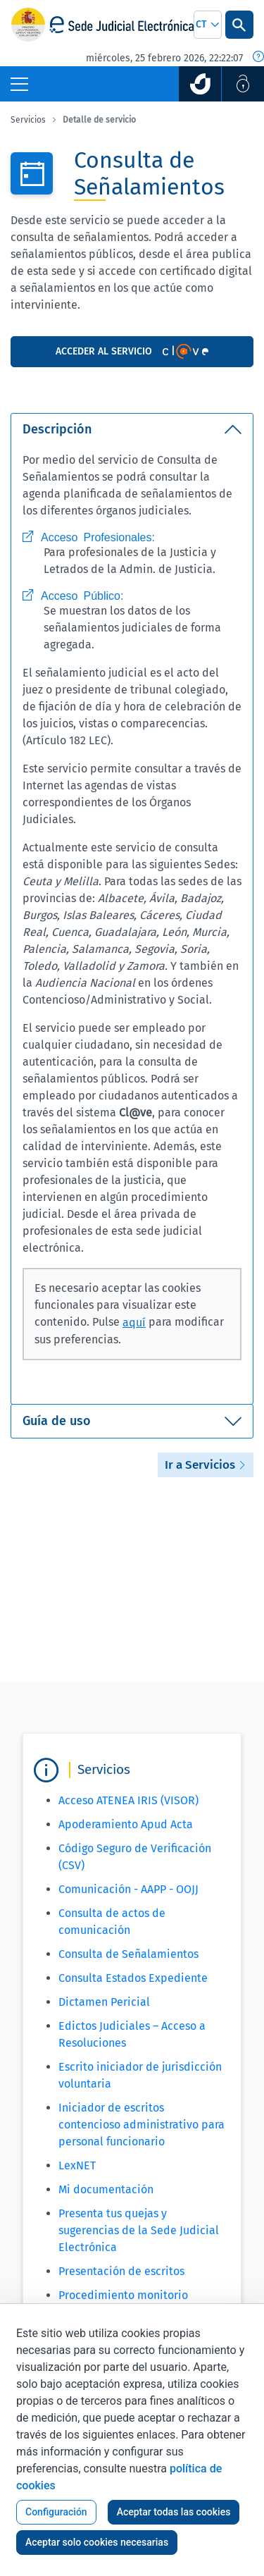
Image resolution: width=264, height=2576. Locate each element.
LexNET (77, 2165)
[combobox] (208, 25)
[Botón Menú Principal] (19, 83)
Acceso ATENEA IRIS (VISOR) (128, 1800)
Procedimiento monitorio (123, 2295)
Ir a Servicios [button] (205, 1465)
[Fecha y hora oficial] (258, 57)
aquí (134, 1322)
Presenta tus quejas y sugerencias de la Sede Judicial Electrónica (138, 2230)
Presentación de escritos (121, 2271)
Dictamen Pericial (104, 2002)
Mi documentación (105, 2189)
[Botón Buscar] (239, 25)
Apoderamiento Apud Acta (125, 1824)
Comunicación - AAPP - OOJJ (128, 1889)
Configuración (56, 2512)
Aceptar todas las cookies (174, 2512)
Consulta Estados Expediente (133, 1978)
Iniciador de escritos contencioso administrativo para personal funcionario (141, 2124)
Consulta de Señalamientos (128, 1954)
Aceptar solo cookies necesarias (96, 2542)
